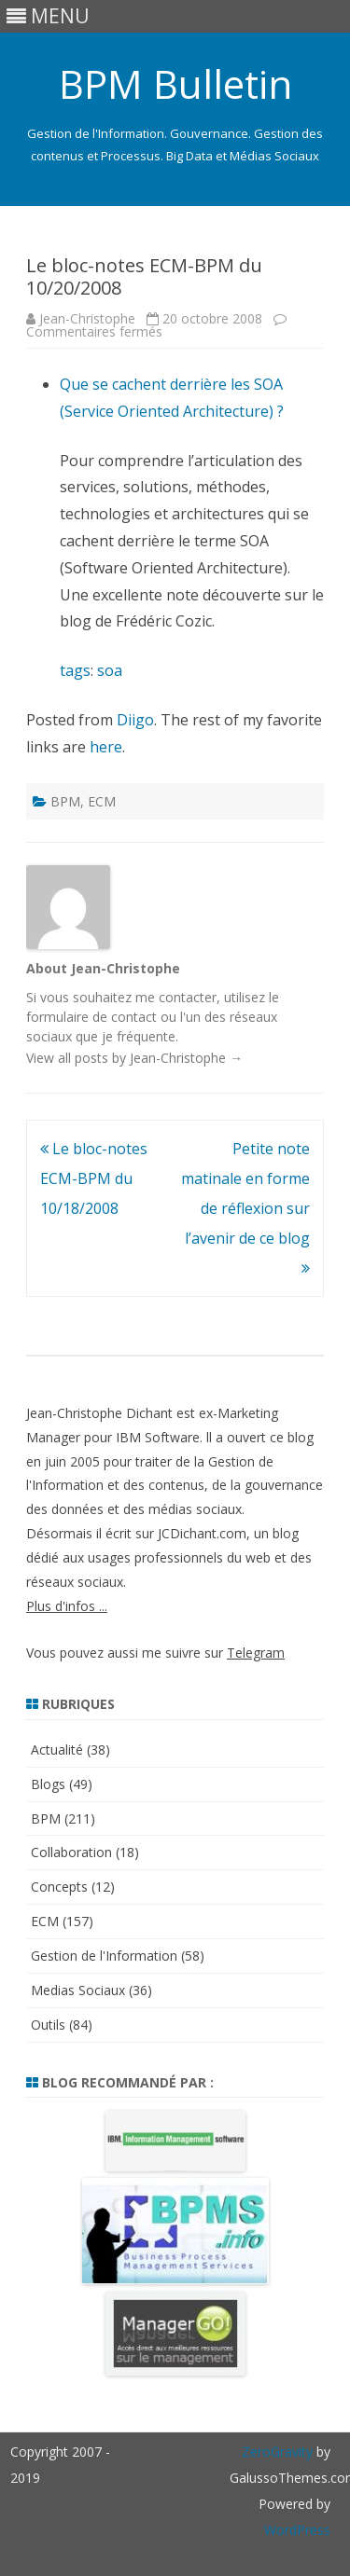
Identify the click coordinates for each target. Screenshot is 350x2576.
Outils (48, 2024)
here (106, 747)
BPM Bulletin (175, 84)
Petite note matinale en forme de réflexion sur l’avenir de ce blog (245, 1208)
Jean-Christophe (87, 318)
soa (109, 670)
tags (75, 670)
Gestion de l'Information (104, 1955)
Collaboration (71, 1852)
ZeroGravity (277, 2451)
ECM (102, 801)
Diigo (135, 719)
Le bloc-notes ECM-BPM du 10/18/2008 (93, 1178)
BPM (65, 801)
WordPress (297, 2530)
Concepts (59, 1886)
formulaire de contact (91, 1017)
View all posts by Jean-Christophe (134, 1058)
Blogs (48, 1784)
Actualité (57, 1749)
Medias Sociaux (78, 1990)
